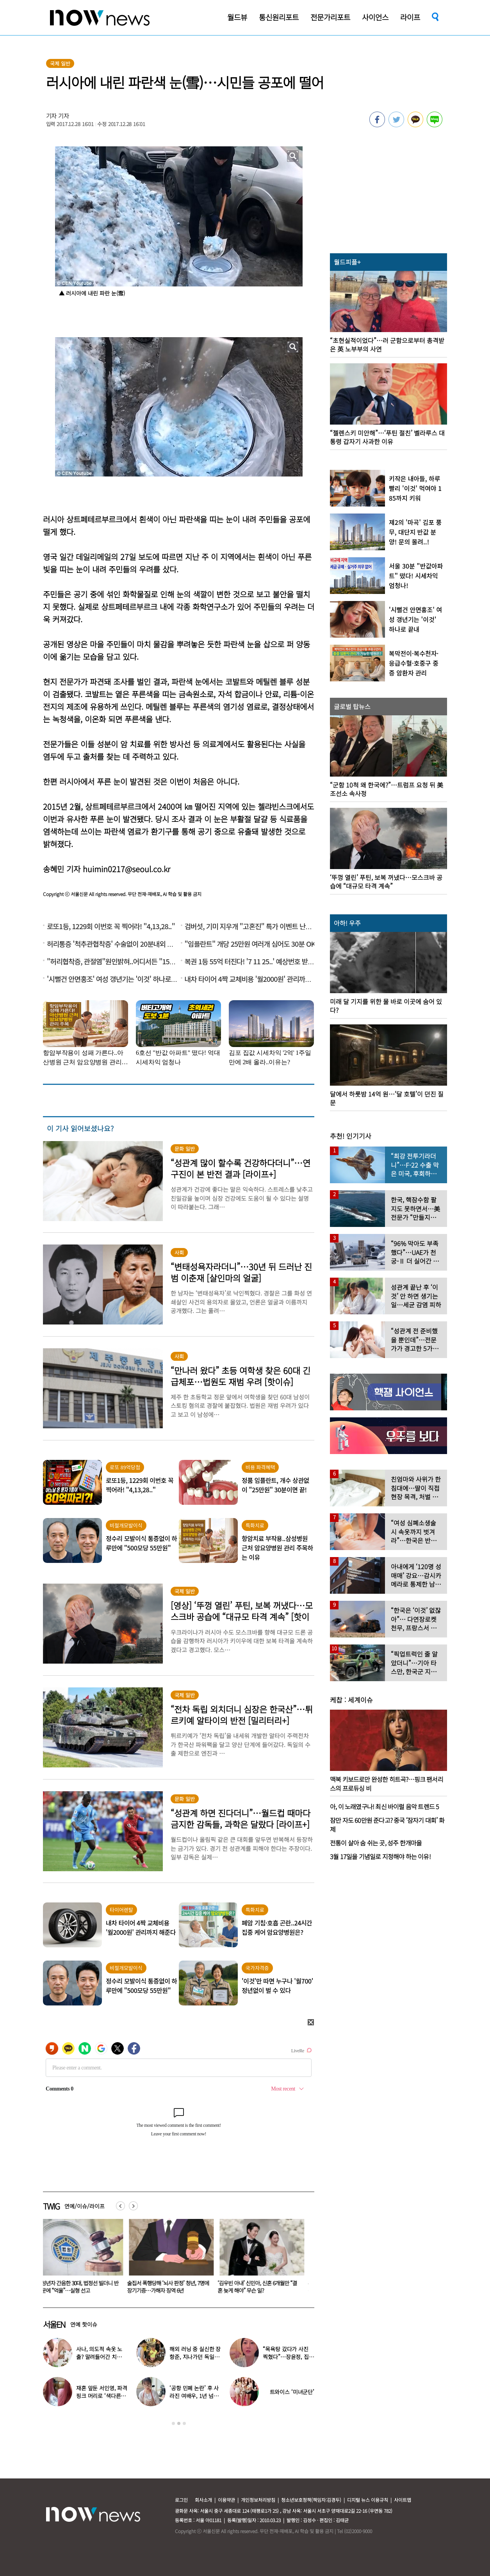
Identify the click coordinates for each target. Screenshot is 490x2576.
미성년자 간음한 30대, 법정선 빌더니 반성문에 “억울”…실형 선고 (82, 2286)
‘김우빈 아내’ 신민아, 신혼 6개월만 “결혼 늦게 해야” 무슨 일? (261, 2286)
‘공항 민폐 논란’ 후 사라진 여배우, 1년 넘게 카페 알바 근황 (194, 2395)
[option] (82, 2259)
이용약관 (226, 2499)
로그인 (181, 2499)
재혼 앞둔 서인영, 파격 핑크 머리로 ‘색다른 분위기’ (101, 2395)
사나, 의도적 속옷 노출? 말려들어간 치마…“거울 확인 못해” (100, 2356)
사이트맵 (402, 2499)
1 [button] (173, 2423)
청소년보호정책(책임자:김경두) (311, 2499)
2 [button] (178, 2423)
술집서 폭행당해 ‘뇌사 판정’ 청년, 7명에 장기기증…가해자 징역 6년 (173, 2286)
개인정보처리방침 (258, 2499)
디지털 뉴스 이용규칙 (367, 2499)
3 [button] (184, 2423)
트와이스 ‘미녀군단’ (292, 2392)
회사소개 (203, 2499)
